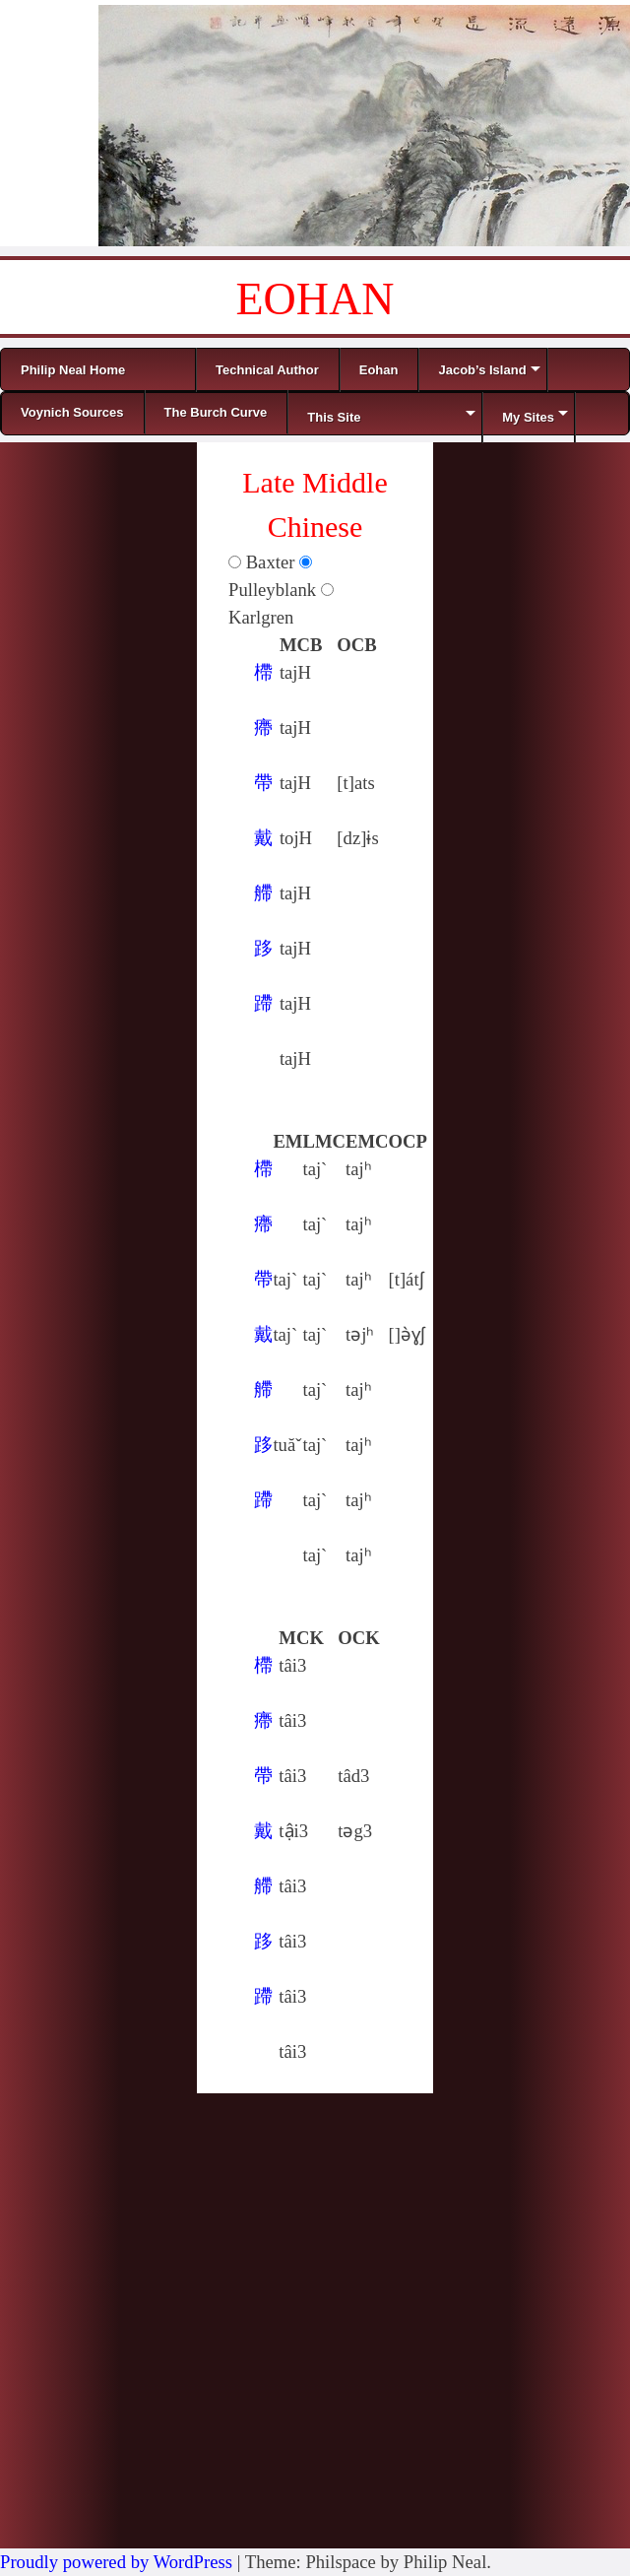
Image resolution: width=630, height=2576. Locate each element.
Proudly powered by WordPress (116, 2561)
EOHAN (315, 299)
